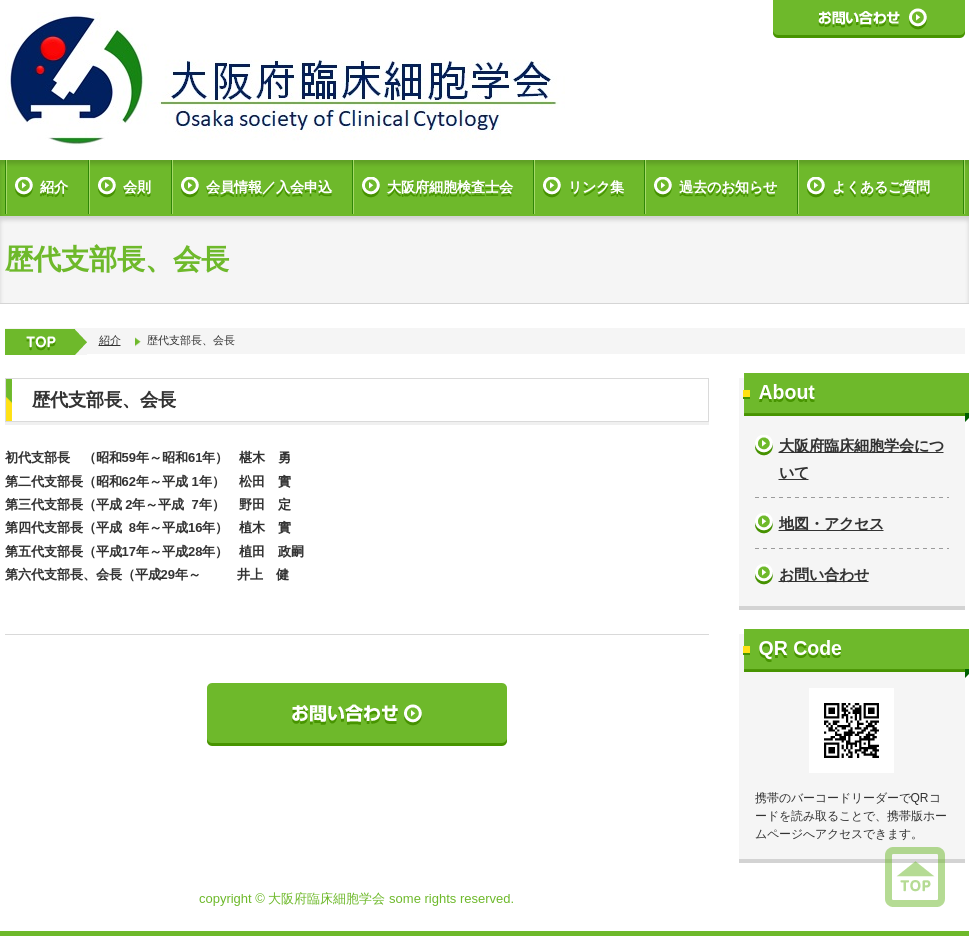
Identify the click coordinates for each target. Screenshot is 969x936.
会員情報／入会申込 (269, 187)
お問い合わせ (824, 574)
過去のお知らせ (728, 187)
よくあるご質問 (881, 187)
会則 (137, 187)
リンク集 (596, 187)
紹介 (54, 187)
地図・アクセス (831, 523)
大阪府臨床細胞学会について (861, 459)
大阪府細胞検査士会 (450, 187)
